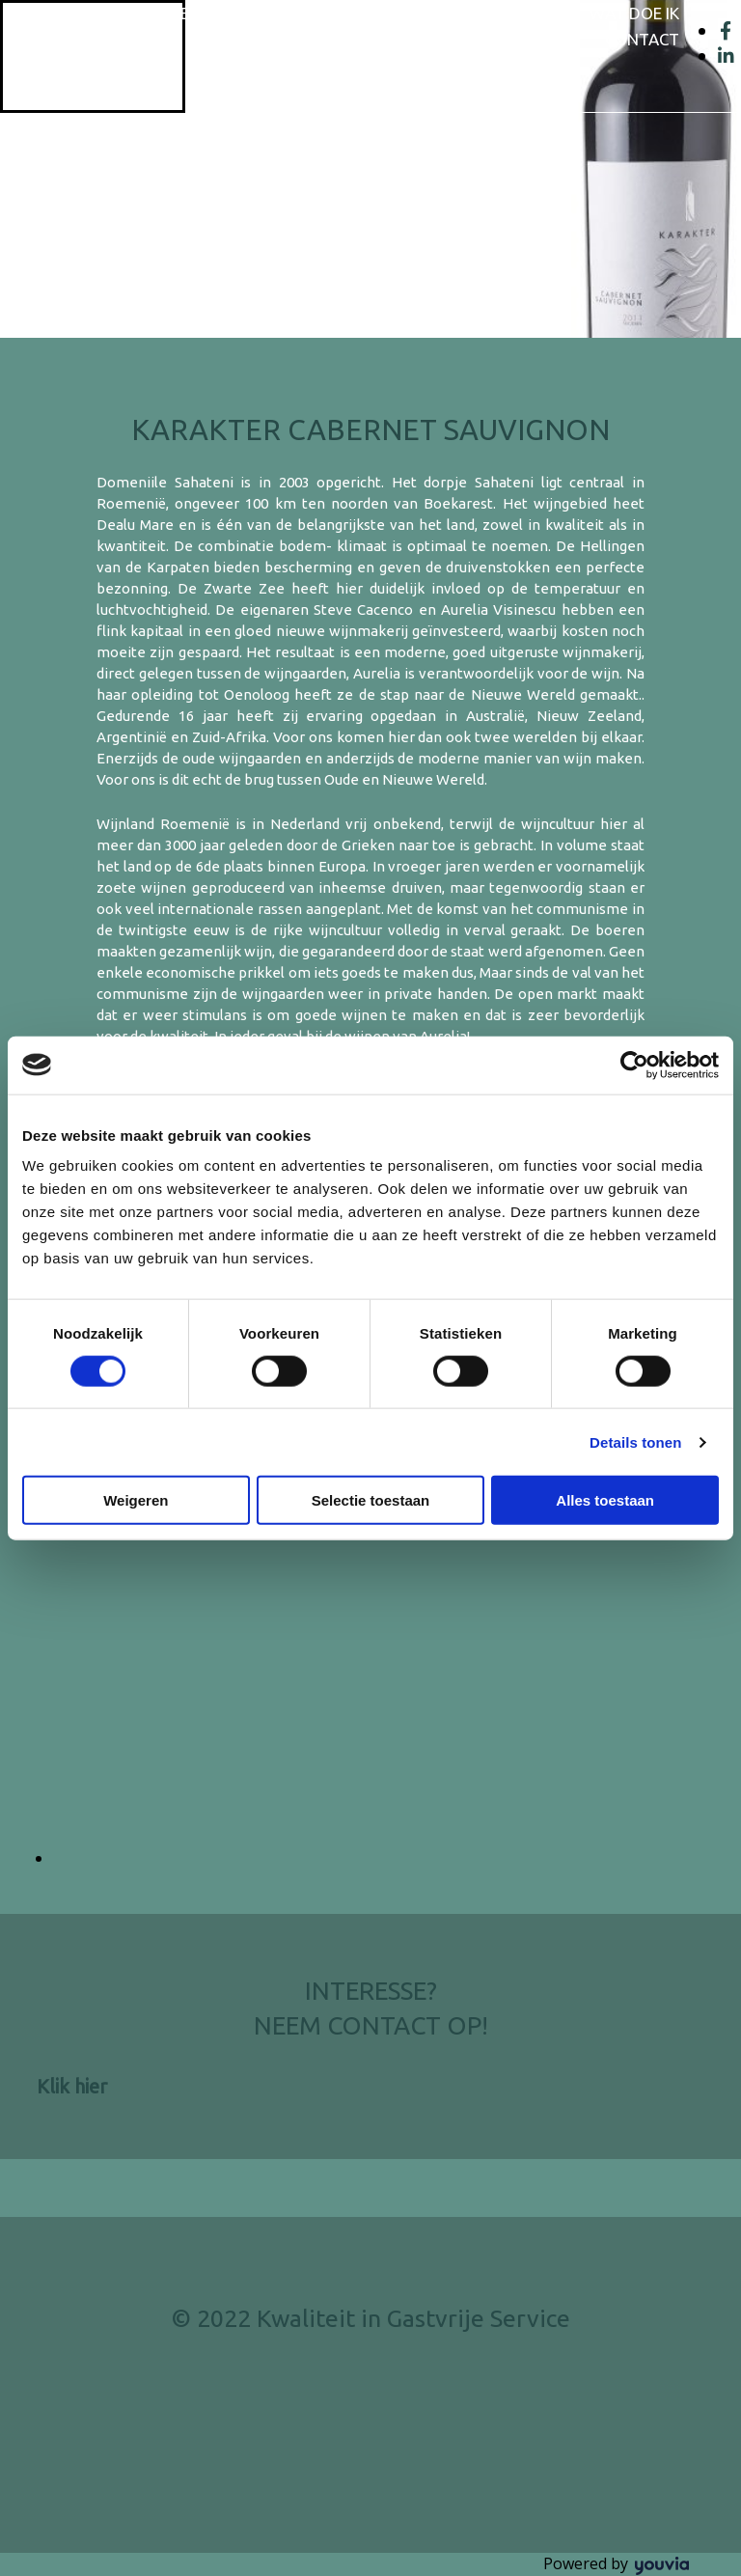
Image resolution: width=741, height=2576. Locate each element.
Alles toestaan (605, 1500)
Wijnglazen (512, 13)
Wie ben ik (258, 13)
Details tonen (635, 1441)
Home (166, 13)
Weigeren (135, 1500)
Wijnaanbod (380, 13)
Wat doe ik (634, 13)
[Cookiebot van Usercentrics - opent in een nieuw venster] (634, 1064)
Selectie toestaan (371, 1500)
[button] (72, 2086)
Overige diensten (504, 39)
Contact (642, 39)
